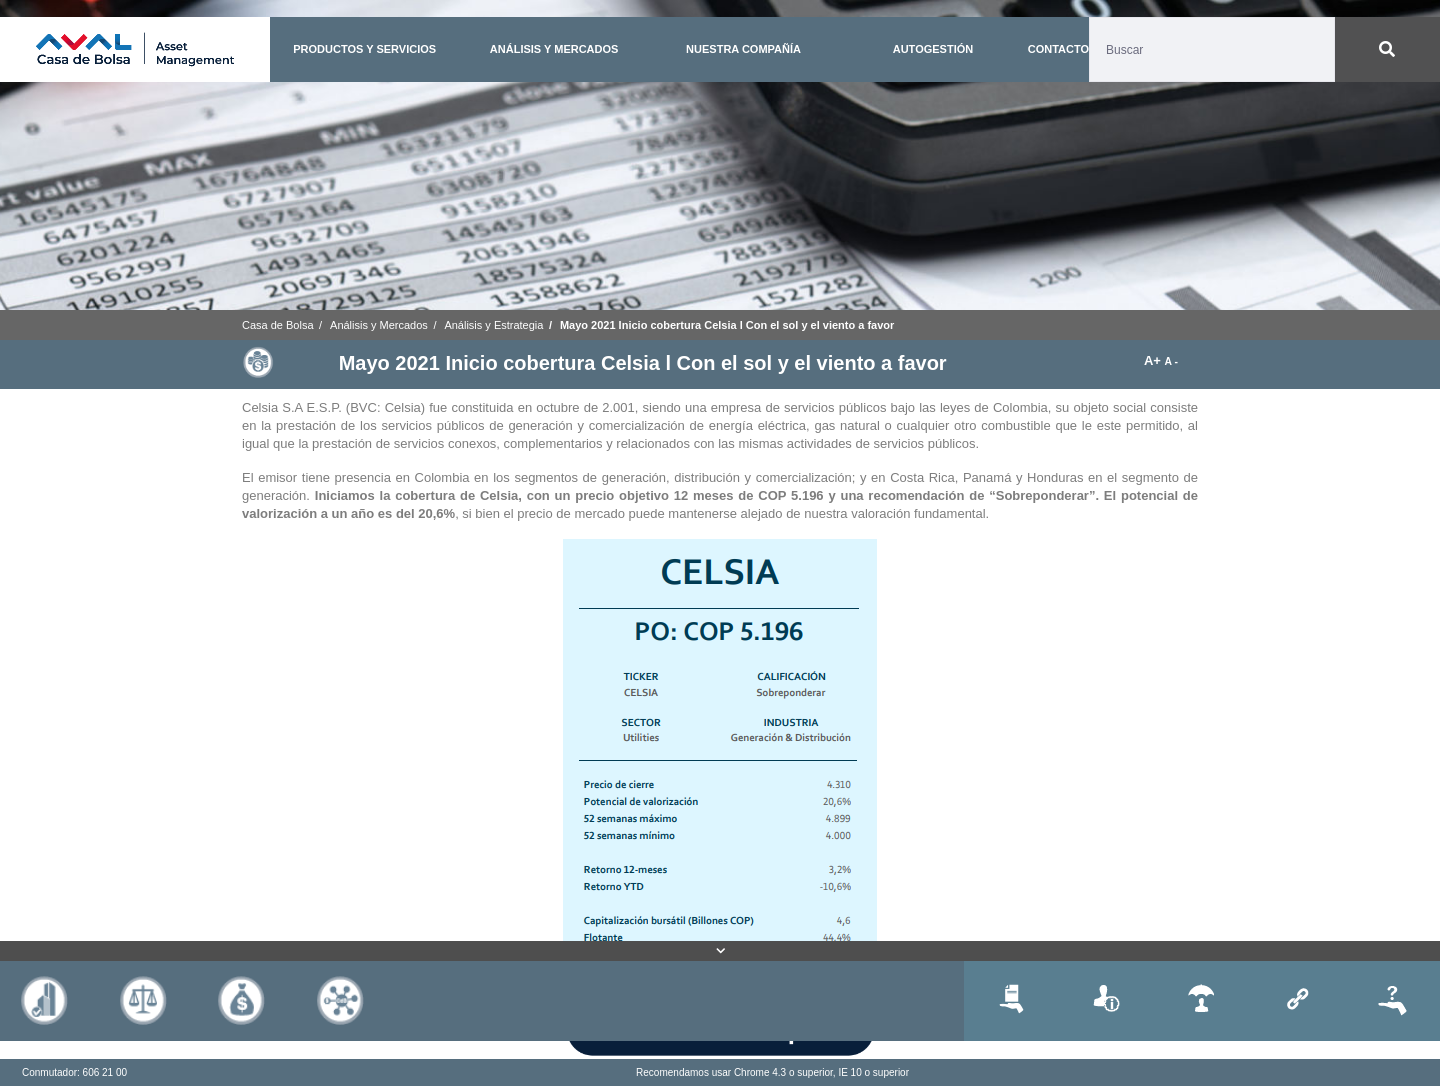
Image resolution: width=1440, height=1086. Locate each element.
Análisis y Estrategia (493, 325)
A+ (1154, 360)
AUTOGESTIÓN (933, 49)
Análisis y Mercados (379, 325)
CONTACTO (1058, 49)
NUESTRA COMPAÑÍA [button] (743, 49)
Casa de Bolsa (278, 325)
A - (1171, 361)
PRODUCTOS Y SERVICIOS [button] (364, 49)
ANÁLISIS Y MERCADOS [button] (554, 49)
